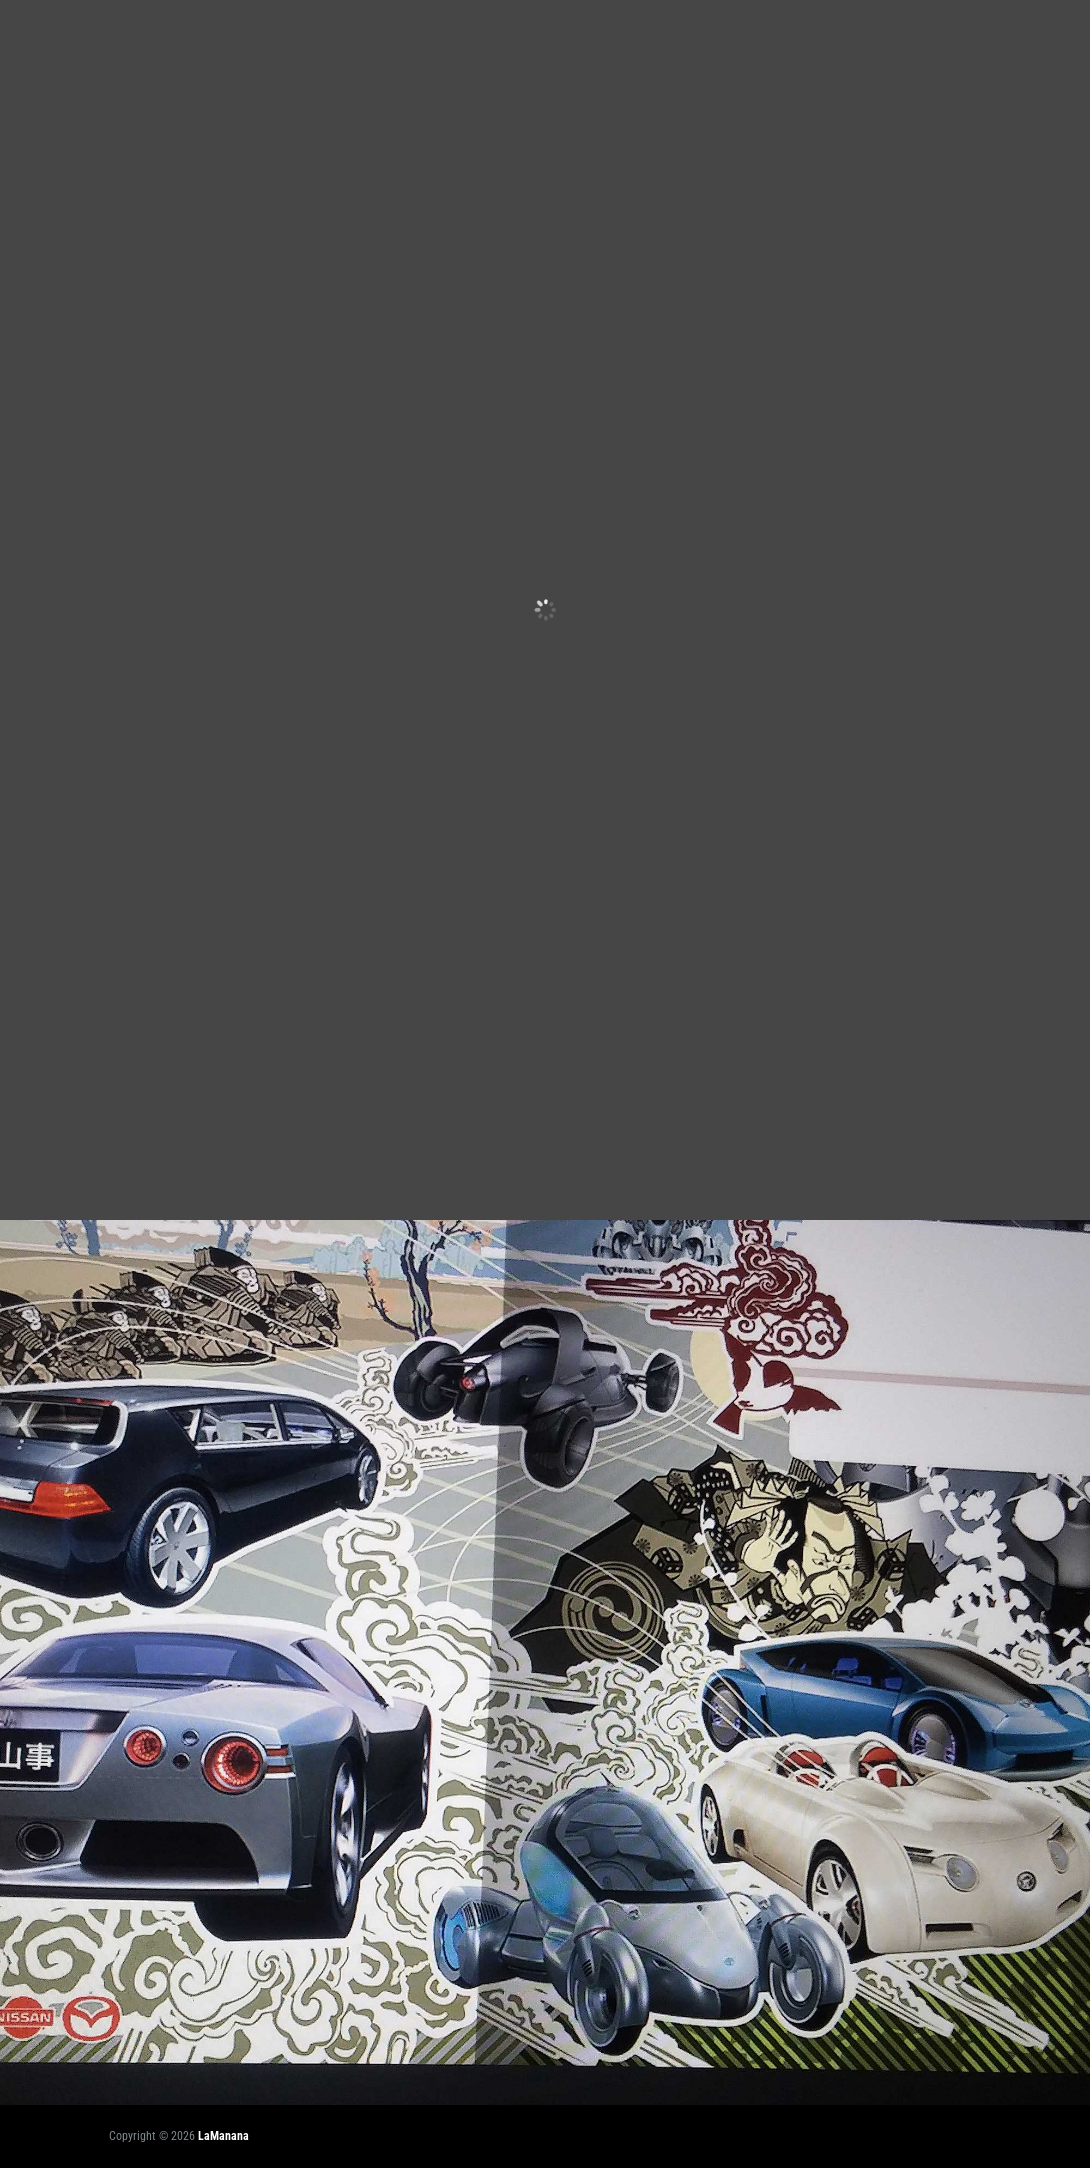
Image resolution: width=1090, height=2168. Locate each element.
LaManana (223, 2136)
